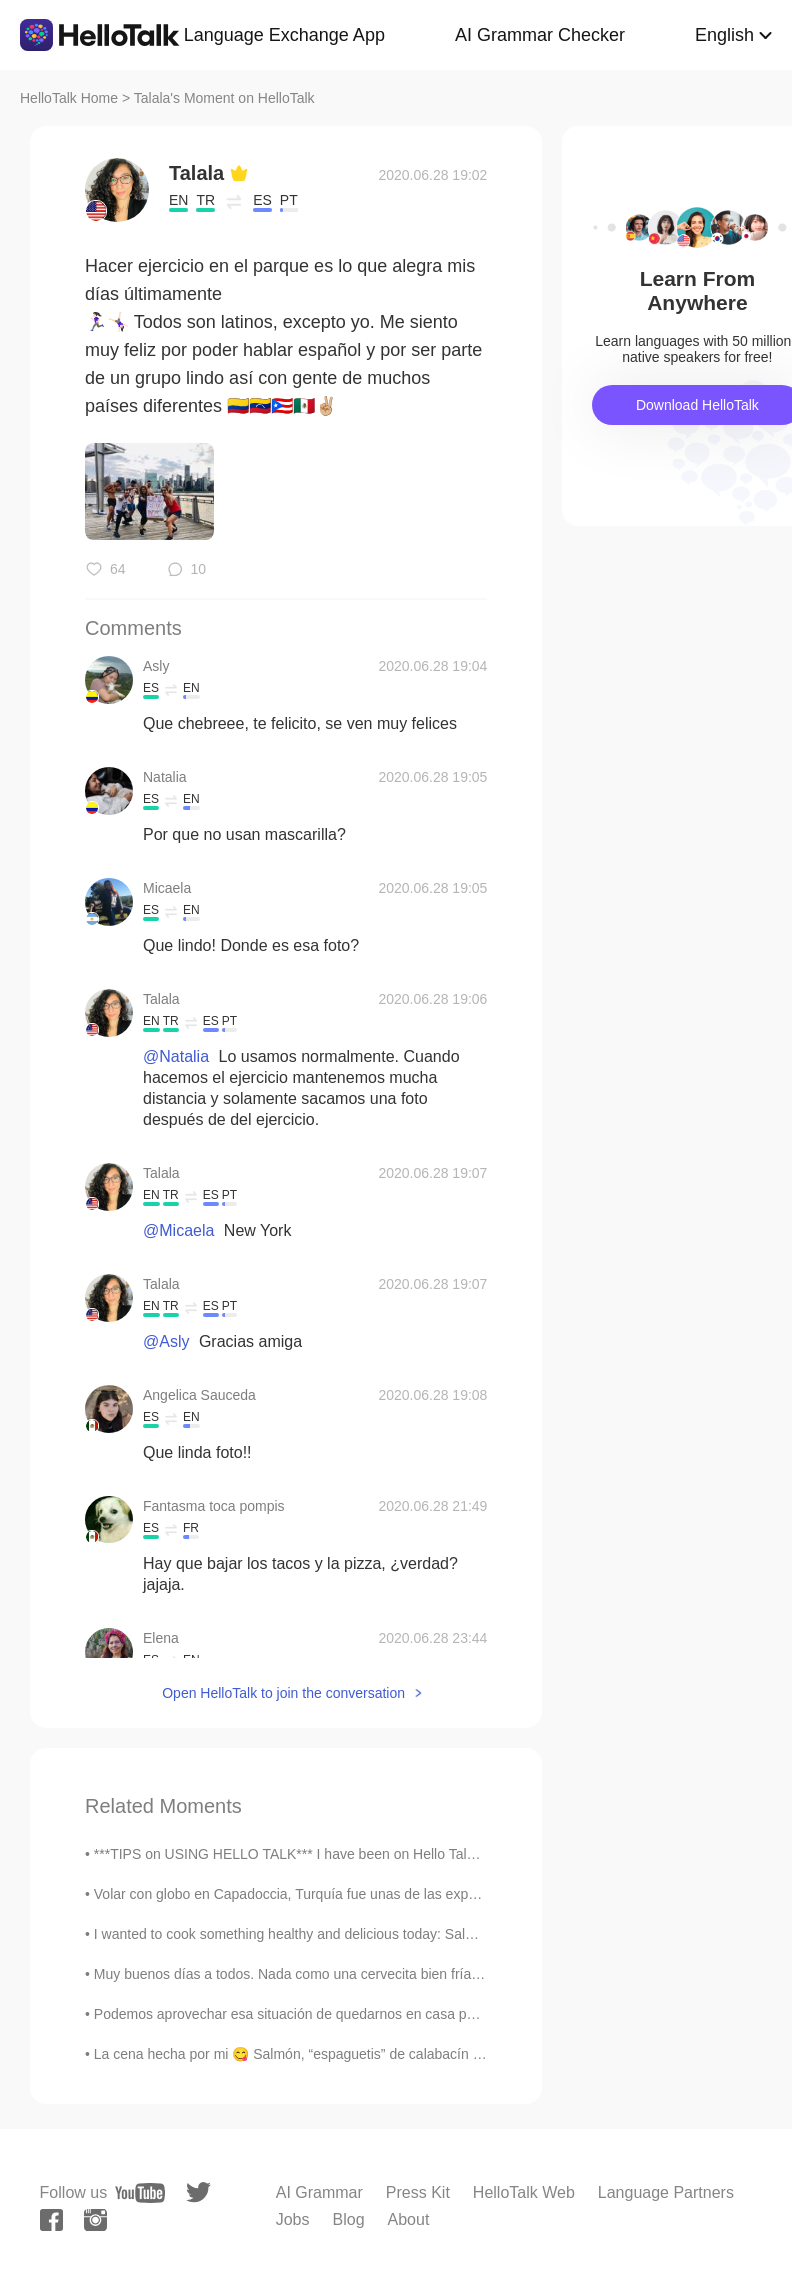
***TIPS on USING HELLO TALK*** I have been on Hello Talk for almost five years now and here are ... (412, 1854)
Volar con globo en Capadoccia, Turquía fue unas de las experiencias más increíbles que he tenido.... (408, 1894)
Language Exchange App (284, 35)
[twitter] (198, 2192)
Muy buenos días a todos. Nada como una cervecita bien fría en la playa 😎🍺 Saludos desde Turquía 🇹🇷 (422, 1974)
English (724, 35)
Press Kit (418, 2192)
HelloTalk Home (69, 98)
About (409, 2219)
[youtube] (140, 2193)
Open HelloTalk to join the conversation (283, 1693)
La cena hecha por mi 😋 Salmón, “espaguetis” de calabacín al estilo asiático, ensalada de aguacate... (411, 2054)
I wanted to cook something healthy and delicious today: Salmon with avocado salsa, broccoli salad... (407, 1934)
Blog (349, 2219)
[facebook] (51, 2220)
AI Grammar (319, 2192)
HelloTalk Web (524, 2192)
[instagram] (95, 2220)
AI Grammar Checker (540, 35)
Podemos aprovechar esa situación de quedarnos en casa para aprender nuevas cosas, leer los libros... (416, 2014)
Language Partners (666, 2192)
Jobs (293, 2219)
